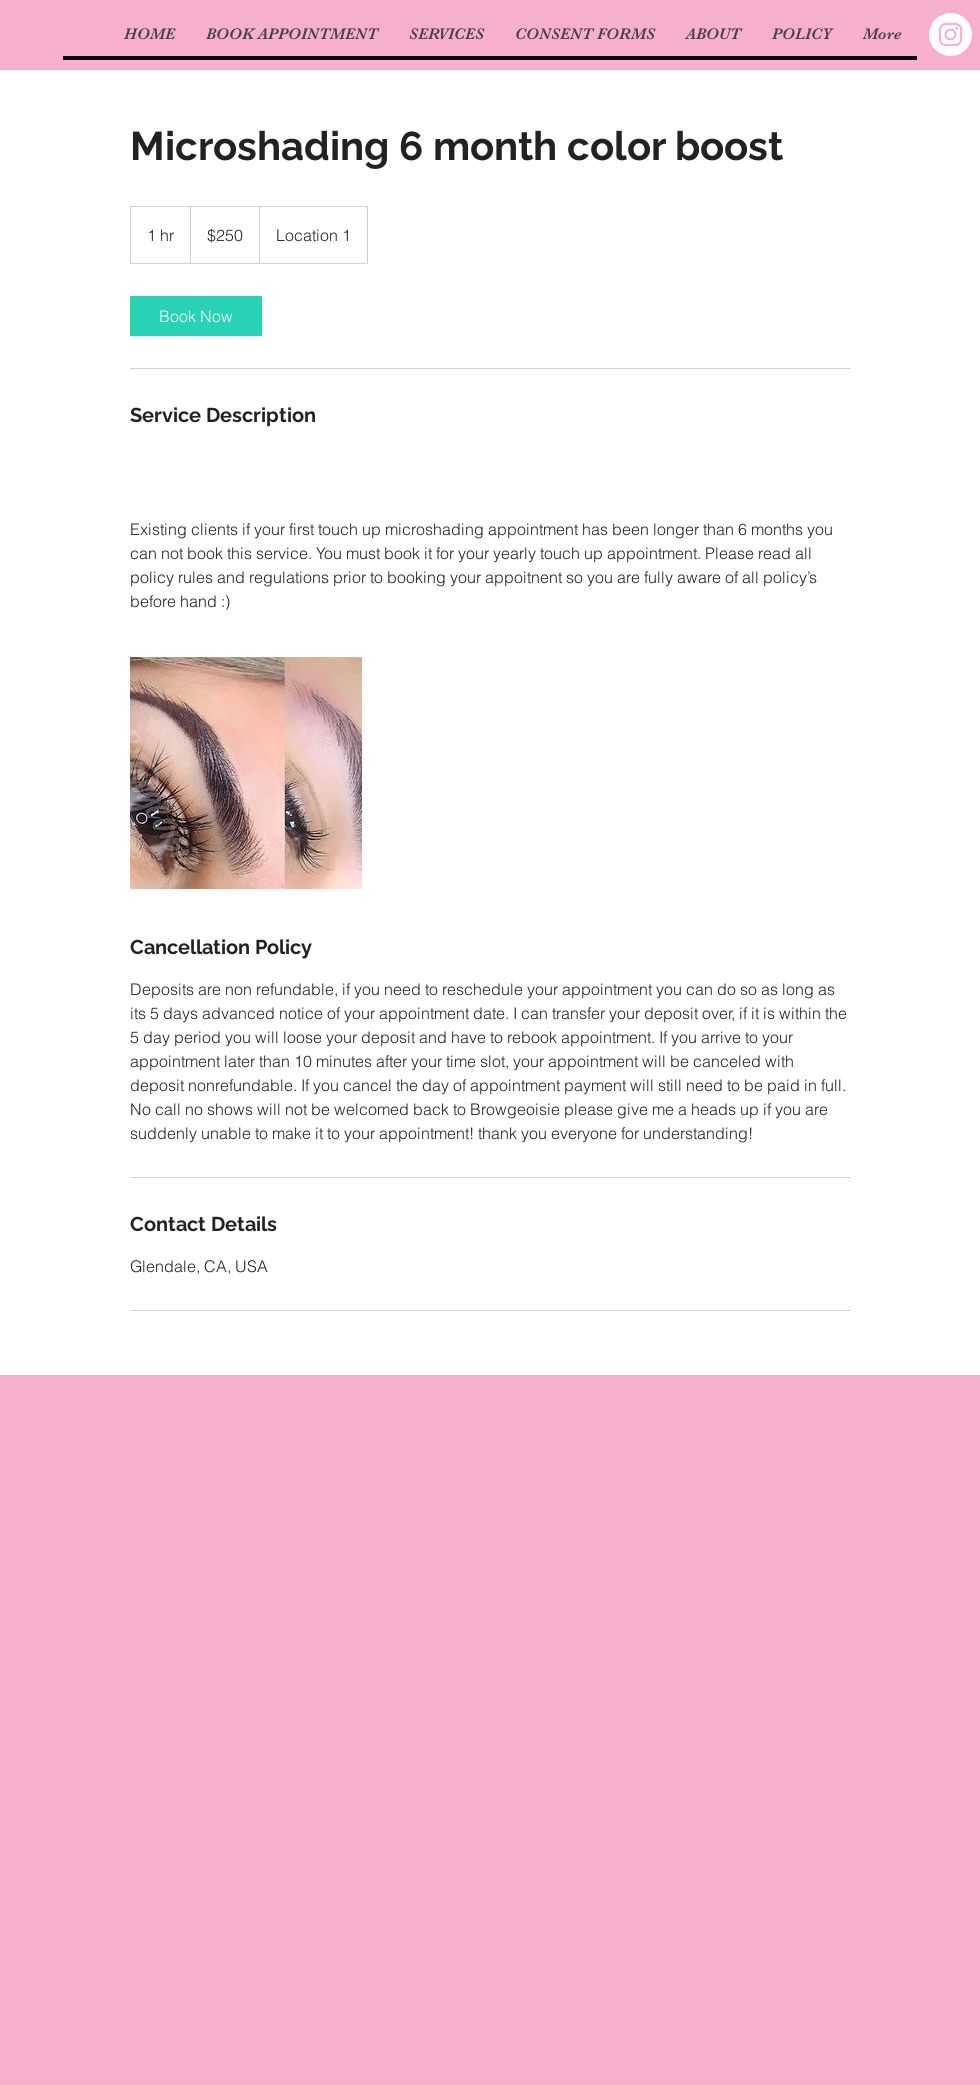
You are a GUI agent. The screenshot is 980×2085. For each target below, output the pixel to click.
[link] (196, 316)
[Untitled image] (246, 773)
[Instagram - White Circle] (950, 34)
